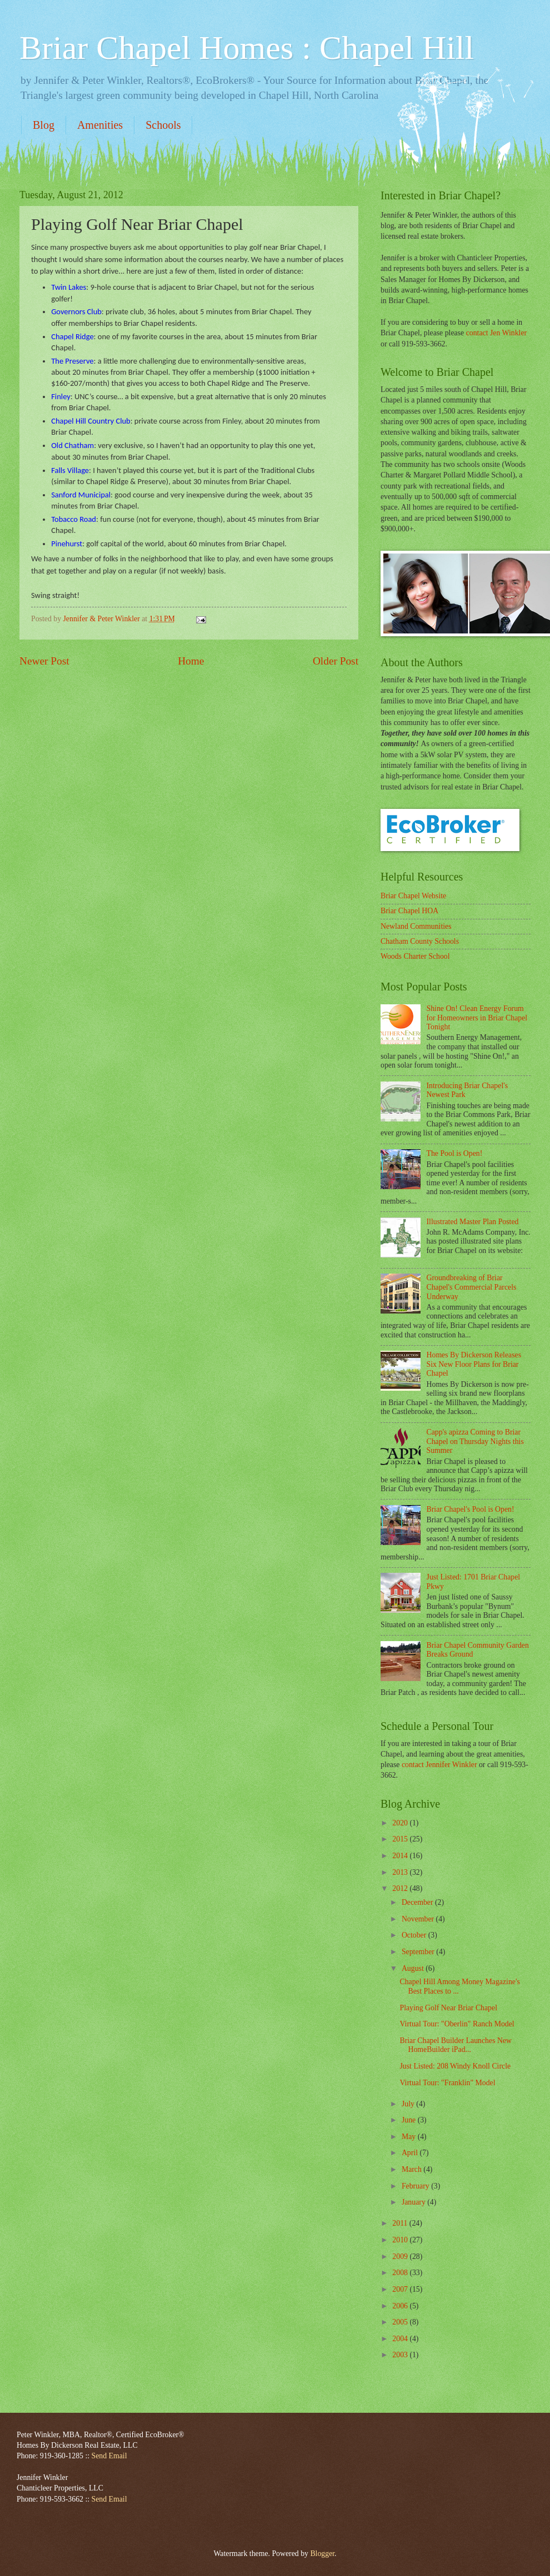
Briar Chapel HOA (409, 911)
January (414, 2202)
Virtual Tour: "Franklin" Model (447, 2083)
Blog (43, 125)
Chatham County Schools (420, 941)
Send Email (109, 2456)
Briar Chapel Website (413, 896)
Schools (163, 125)
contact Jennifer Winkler (439, 1764)
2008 (400, 2272)
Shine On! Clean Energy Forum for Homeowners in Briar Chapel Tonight (477, 1017)
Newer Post (44, 661)
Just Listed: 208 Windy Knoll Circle (455, 2066)
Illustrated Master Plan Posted (473, 1221)
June (410, 2120)
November (419, 1919)
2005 (400, 2322)
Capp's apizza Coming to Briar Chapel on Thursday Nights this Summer (475, 1441)
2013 (400, 1872)
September (419, 1952)
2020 (400, 1823)
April (411, 2153)
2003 (400, 2355)
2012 (400, 1888)
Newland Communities (416, 926)
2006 (400, 2306)
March (412, 2169)
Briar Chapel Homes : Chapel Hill (246, 47)
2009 (400, 2256)
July (409, 2104)
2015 (400, 1839)
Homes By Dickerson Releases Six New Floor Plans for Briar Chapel (474, 1364)
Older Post (335, 661)
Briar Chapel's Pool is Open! (470, 1509)
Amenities (100, 125)
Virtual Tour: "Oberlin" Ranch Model (456, 2024)
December (418, 1902)
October (415, 1935)
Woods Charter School (415, 956)
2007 (400, 2289)
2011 (400, 2223)
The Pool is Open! (455, 1153)
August (414, 1968)
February (416, 2186)
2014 (400, 1856)
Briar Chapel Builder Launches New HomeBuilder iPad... (455, 2045)
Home (191, 661)
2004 (400, 2338)
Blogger (322, 2553)
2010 (400, 2240)
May (410, 2136)
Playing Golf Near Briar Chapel (448, 2008)
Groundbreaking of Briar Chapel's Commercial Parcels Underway (472, 1287)
